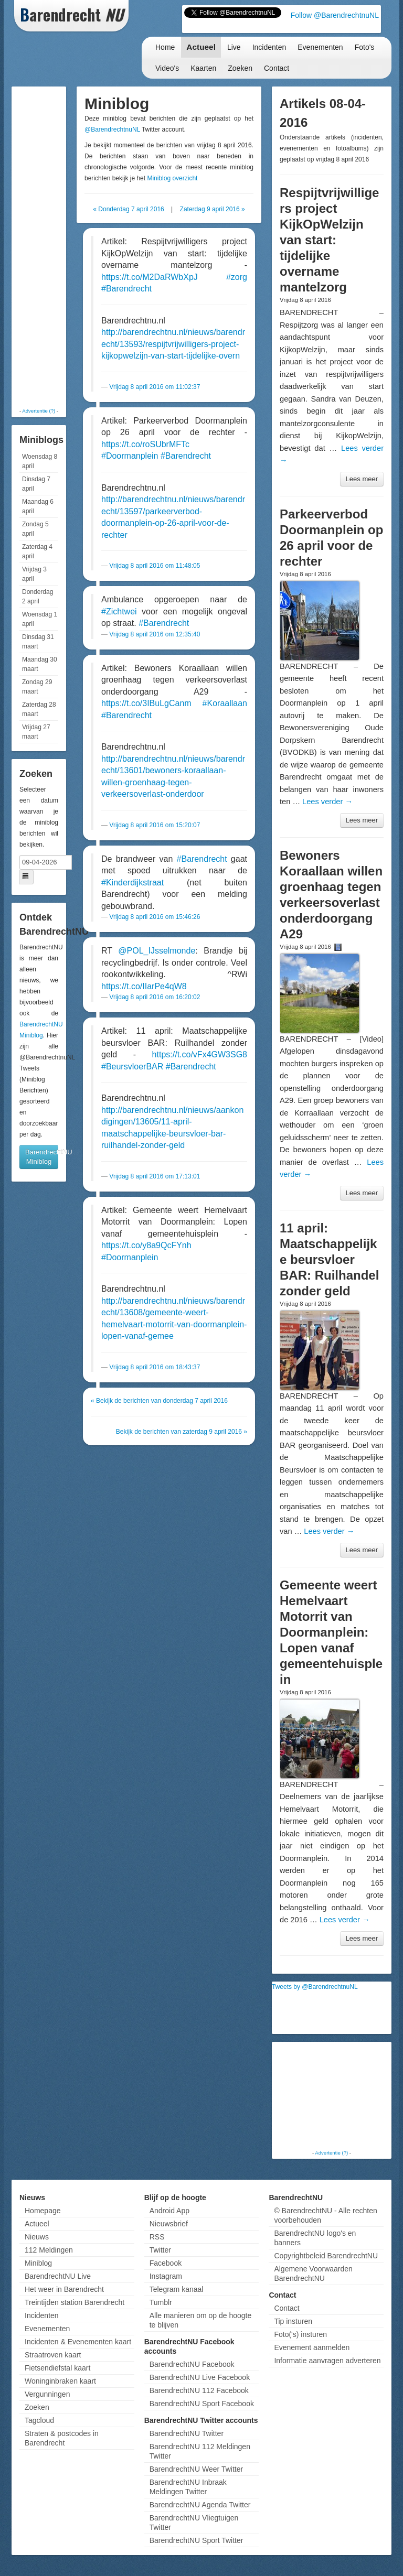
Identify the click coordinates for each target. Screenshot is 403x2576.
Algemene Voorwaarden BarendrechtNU (313, 2273)
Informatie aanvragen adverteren (327, 2360)
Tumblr (161, 2302)
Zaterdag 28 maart (39, 709)
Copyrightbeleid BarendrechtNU (326, 2256)
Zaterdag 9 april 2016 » (212, 209)
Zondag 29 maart (37, 686)
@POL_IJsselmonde (156, 950)
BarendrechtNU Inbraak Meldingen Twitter (188, 2487)
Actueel (201, 46)
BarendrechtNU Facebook (192, 2364)
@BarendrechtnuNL (112, 129)
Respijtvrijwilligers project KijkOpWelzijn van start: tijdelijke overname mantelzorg (329, 240)
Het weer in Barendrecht (64, 2289)
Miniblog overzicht (172, 178)
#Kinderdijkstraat (132, 882)
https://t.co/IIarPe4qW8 (144, 986)
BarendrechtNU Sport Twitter (196, 2540)
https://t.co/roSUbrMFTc (145, 444)
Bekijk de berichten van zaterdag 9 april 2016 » (181, 1431)
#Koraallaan (225, 703)
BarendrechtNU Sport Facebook (202, 2403)
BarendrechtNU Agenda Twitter (200, 2505)
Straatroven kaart (53, 2355)
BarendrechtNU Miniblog (41, 1156)
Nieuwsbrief (169, 2224)
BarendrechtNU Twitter (187, 2433)
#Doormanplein (129, 455)
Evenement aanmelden (311, 2347)
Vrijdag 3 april (34, 574)
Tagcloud (39, 2420)
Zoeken (240, 68)
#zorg (236, 277)
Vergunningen (47, 2394)
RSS (157, 2237)
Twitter (160, 2250)
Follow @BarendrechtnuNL (335, 15)
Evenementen (320, 47)
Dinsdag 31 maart (38, 641)
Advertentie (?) (38, 411)
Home (165, 47)
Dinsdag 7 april (36, 483)
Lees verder (327, 801)
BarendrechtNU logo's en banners (315, 2238)
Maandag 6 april (38, 506)
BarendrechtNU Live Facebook (200, 2377)
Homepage (43, 2210)
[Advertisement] (56, 246)
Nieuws (37, 2237)
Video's (167, 68)
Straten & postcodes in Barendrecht (62, 2438)
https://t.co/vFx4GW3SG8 (199, 1054)
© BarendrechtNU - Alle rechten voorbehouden (325, 2215)
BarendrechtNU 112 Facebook (199, 2390)
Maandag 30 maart (39, 664)
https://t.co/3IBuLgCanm (146, 703)
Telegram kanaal (177, 2289)
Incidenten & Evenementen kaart (78, 2341)
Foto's (365, 47)
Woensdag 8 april (39, 461)
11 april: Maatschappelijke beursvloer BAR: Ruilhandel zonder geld (329, 1259)
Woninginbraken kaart (60, 2381)
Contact (276, 68)
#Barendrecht (126, 288)
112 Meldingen (49, 2250)
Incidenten (269, 47)
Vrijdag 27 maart (36, 731)
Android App (169, 2210)
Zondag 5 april (35, 529)
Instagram (166, 2276)
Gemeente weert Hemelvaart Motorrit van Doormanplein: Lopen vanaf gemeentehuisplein (331, 1632)
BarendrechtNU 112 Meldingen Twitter (200, 2451)
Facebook (166, 2263)
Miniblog (38, 2263)
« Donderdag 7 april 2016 (128, 209)
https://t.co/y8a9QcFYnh (146, 1245)
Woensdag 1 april (39, 619)
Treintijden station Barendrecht (74, 2302)
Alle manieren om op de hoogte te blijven (201, 2320)
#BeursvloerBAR (132, 1066)
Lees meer (362, 479)
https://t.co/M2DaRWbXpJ (149, 277)
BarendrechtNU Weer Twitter (196, 2469)
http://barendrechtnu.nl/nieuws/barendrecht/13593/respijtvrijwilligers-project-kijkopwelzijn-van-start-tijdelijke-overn (173, 344)
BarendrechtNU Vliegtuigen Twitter (194, 2522)
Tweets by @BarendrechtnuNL (315, 1986)
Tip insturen (293, 2321)
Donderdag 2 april (37, 596)
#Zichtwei (119, 611)
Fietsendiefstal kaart (57, 2368)
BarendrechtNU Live (58, 2276)
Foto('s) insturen (300, 2334)
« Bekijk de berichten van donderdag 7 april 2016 (159, 1400)
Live (234, 47)
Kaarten (203, 68)
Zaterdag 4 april (37, 551)
